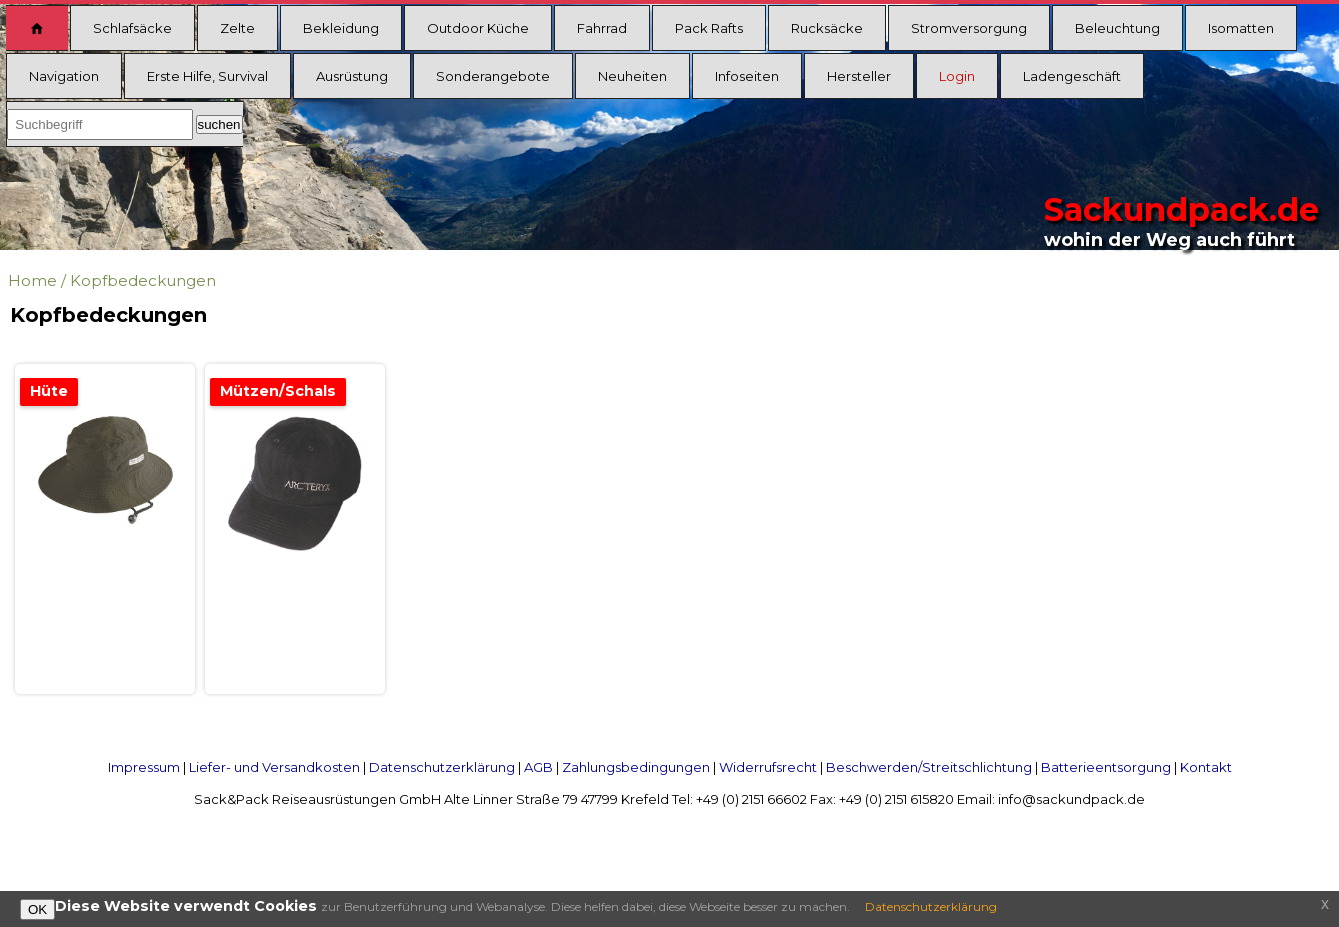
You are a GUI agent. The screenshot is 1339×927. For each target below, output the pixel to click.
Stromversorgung (969, 28)
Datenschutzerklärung (442, 767)
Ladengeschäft (1072, 76)
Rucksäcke (827, 28)
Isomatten (1241, 28)
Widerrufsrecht (768, 767)
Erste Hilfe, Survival (207, 76)
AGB (538, 767)
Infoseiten (747, 76)
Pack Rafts (709, 28)
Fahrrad (602, 28)
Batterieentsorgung (1106, 767)
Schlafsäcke (132, 28)
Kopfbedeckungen (143, 280)
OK (37, 909)
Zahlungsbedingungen (636, 767)
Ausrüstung (352, 76)
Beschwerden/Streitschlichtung (929, 767)
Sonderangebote (493, 76)
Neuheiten (632, 76)
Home (32, 280)
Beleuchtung (1117, 28)
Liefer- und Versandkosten (274, 767)
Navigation (64, 76)
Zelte (237, 28)
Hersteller (859, 76)
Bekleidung (341, 28)
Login (957, 76)
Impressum (144, 767)
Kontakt (1206, 767)
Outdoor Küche (478, 28)
